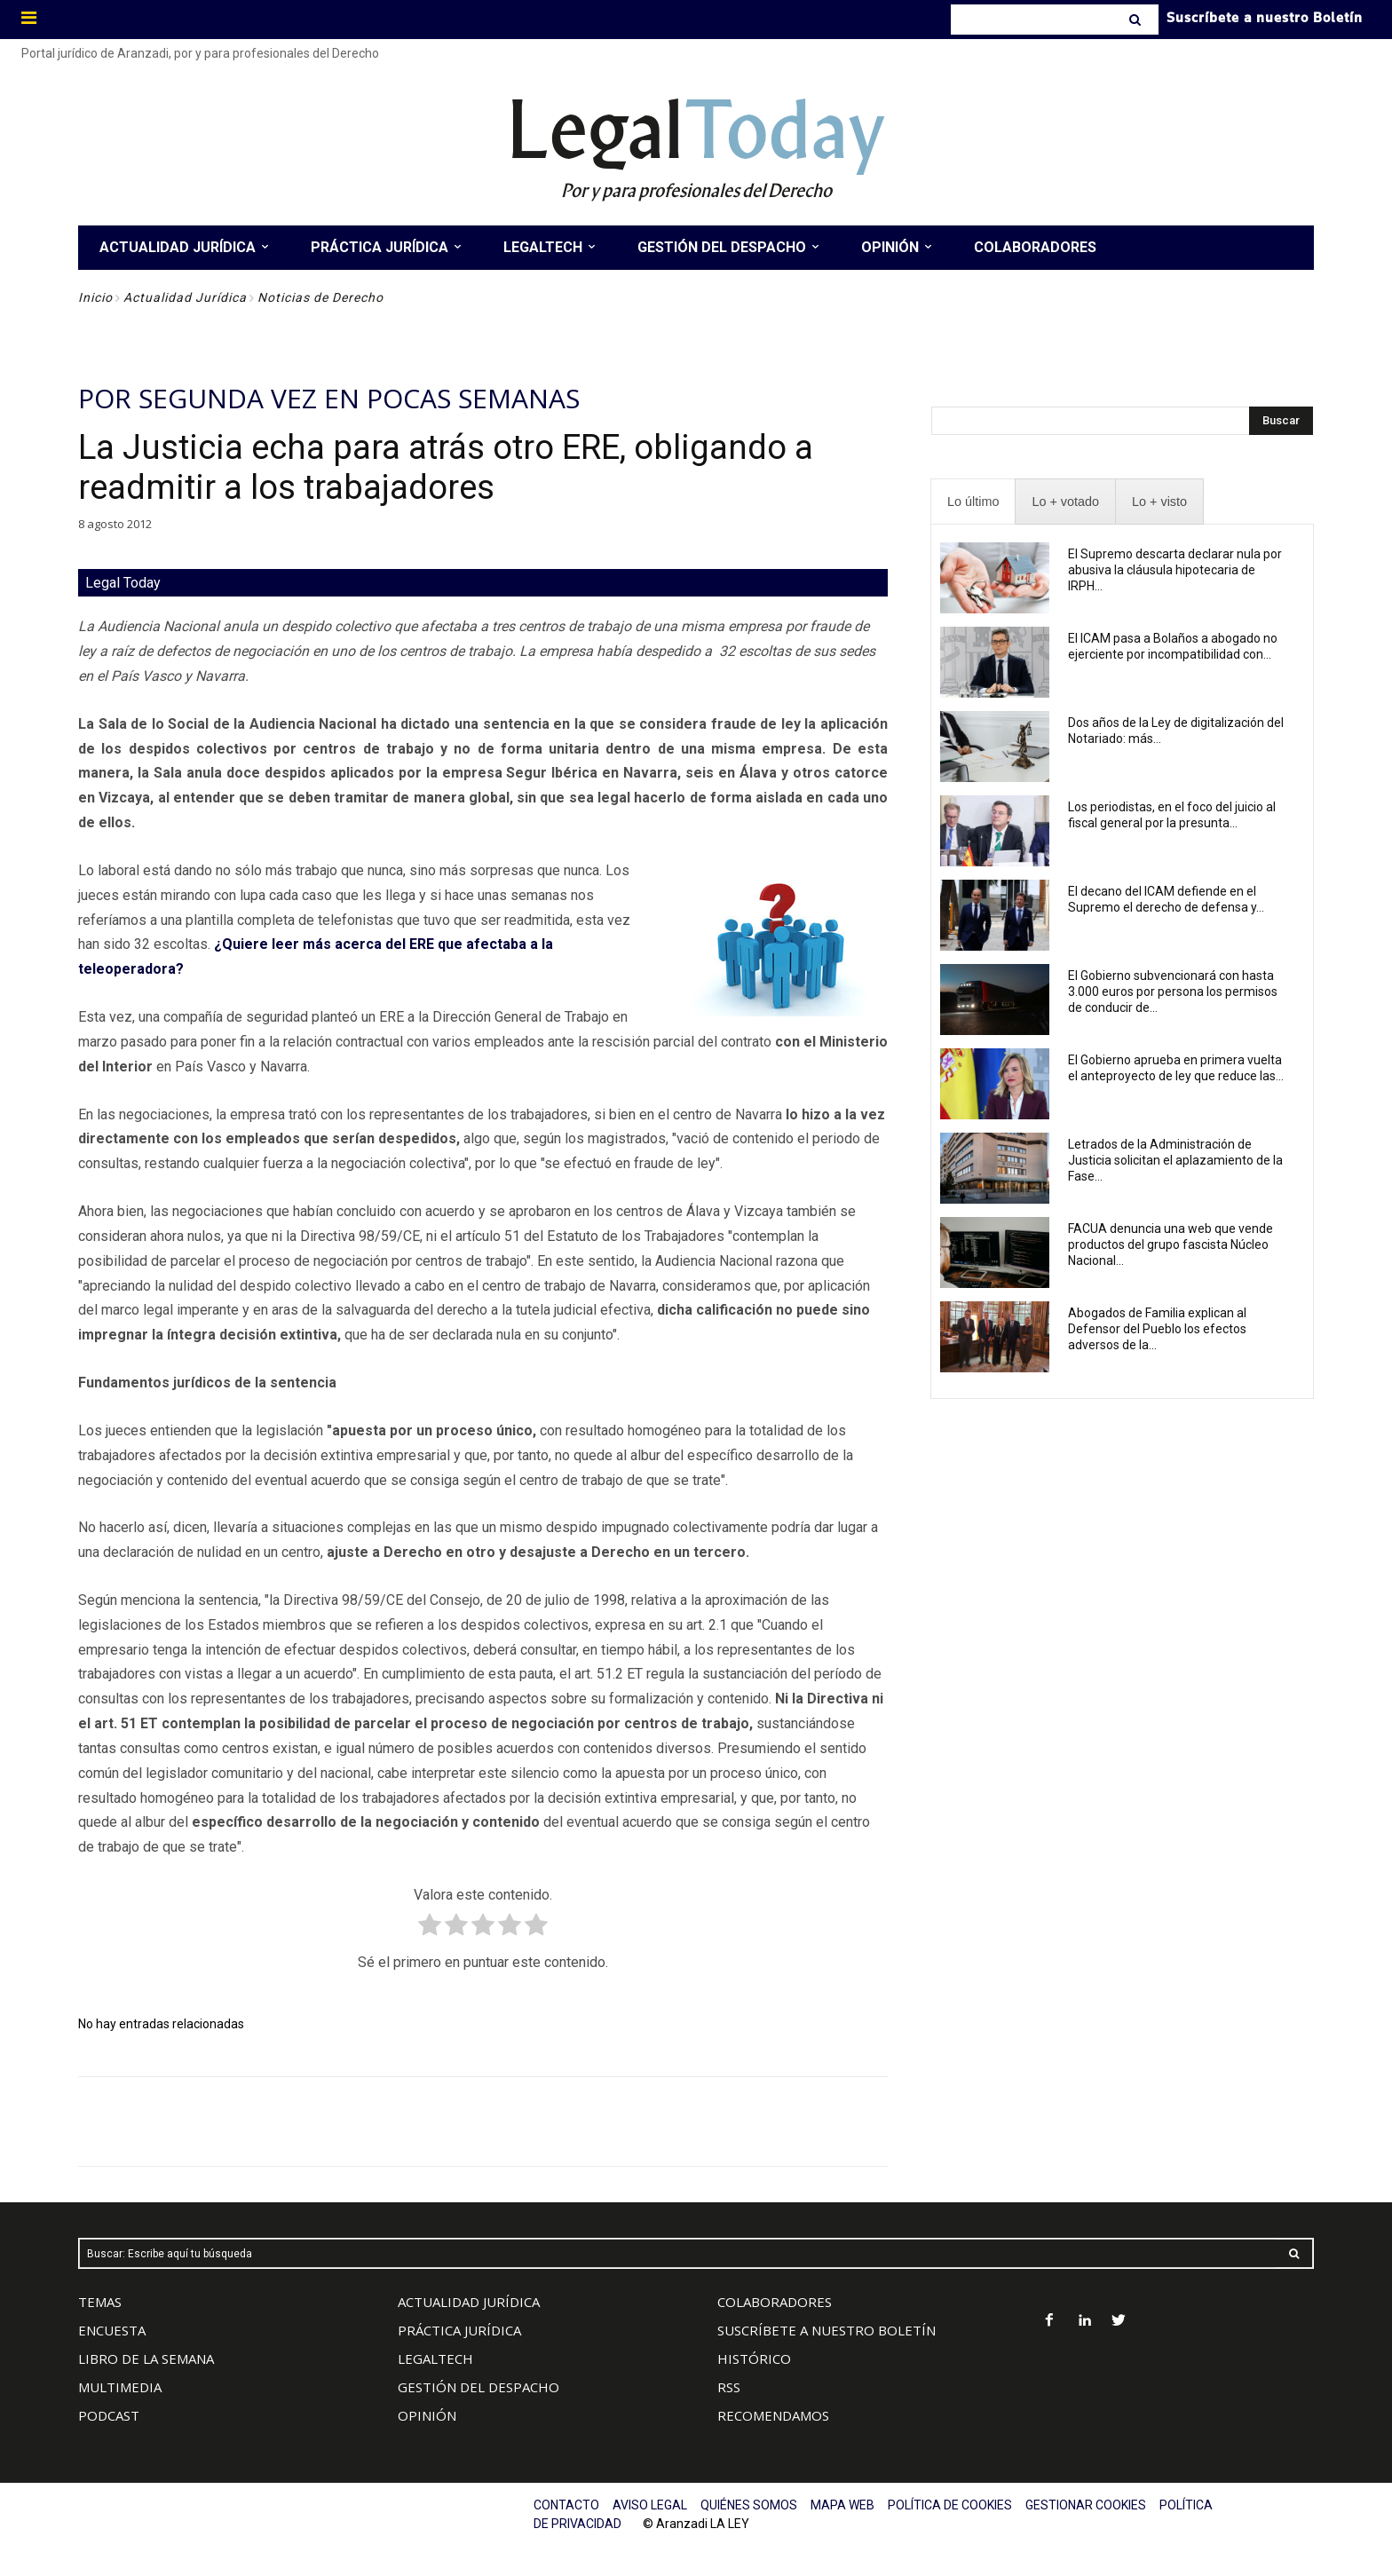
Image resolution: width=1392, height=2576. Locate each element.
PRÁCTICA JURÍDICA (459, 2330)
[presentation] (973, 501)
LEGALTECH (435, 2358)
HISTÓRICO (754, 2358)
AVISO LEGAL (650, 2505)
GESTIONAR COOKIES (1085, 2505)
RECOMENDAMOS (773, 2415)
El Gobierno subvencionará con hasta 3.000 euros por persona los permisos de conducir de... (1172, 991)
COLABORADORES (774, 2302)
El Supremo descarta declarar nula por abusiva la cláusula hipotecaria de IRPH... (1175, 570)
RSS (728, 2387)
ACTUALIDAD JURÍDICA (469, 2302)
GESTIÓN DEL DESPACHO (478, 2387)
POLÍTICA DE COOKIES (950, 2505)
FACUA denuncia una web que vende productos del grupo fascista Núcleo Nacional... (1170, 1244)
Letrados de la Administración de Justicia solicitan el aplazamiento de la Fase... (1175, 1160)
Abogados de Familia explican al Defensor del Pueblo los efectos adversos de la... (1157, 1329)
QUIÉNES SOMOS (748, 2505)
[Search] (1137, 19)
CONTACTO (566, 2505)
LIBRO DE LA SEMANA (146, 2358)
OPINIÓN (427, 2415)
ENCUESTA (112, 2330)
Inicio (95, 297)
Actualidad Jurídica (185, 297)
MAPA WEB (842, 2505)
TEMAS (100, 2302)
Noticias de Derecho (320, 297)
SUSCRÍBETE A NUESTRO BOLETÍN (826, 2330)
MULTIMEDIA (120, 2387)
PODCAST (108, 2415)
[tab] (973, 501)
